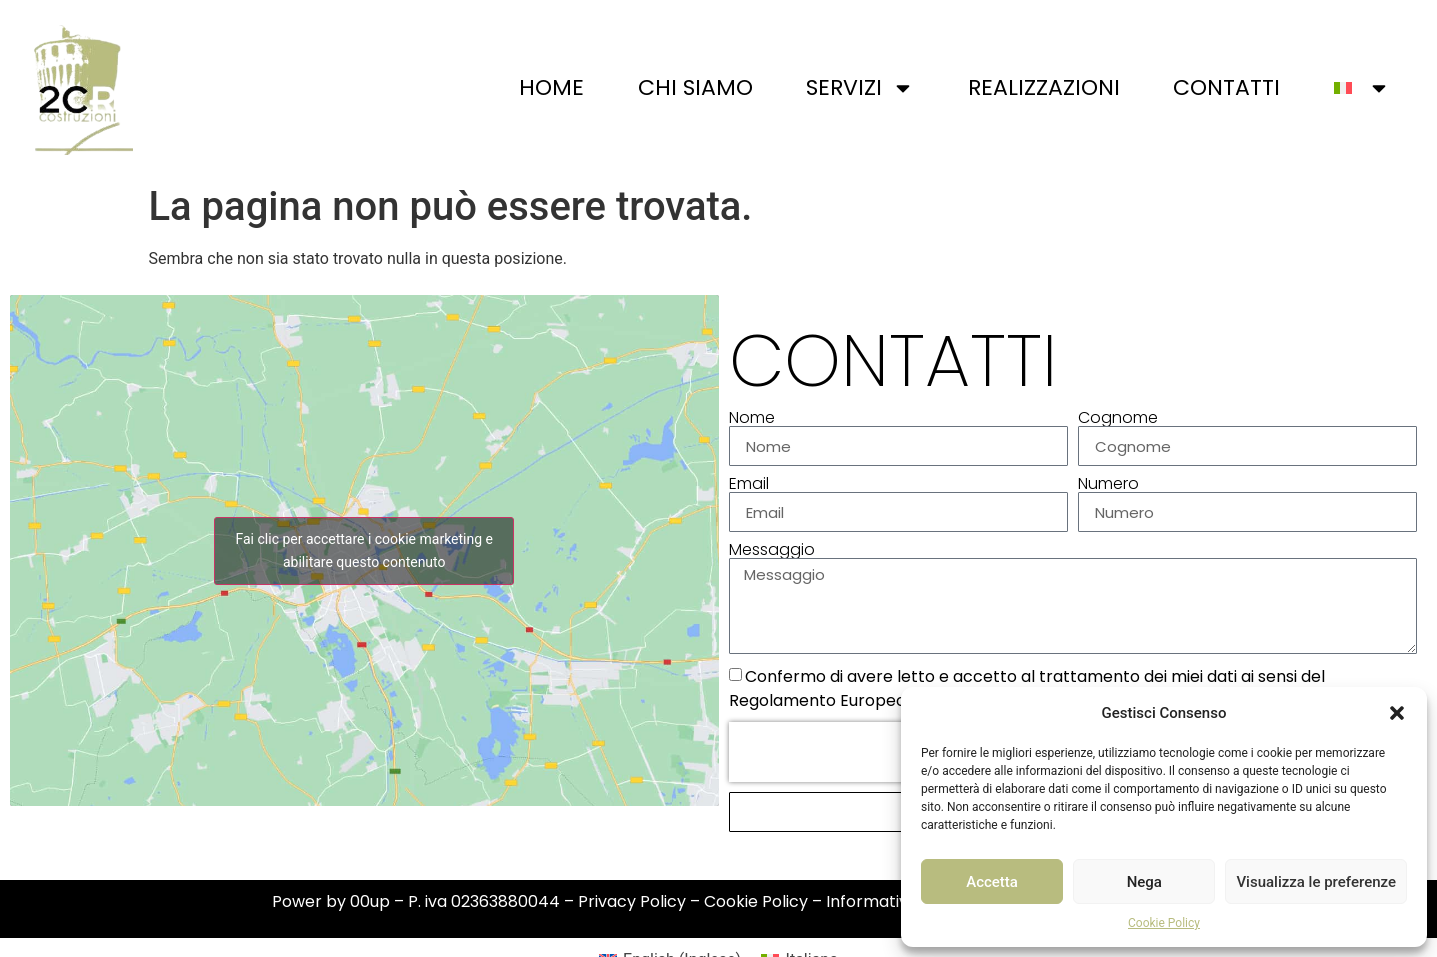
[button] (1397, 713)
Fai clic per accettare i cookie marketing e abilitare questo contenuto (364, 550)
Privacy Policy (632, 901)
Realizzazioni (1044, 87)
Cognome (1118, 418)
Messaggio (772, 550)
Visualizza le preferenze (1316, 882)
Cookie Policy (1164, 923)
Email (749, 484)
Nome (752, 418)
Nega (1144, 882)
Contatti (1226, 87)
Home (551, 87)
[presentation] (857, 752)
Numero (1108, 484)
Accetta (992, 882)
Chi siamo (695, 87)
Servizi (860, 88)
